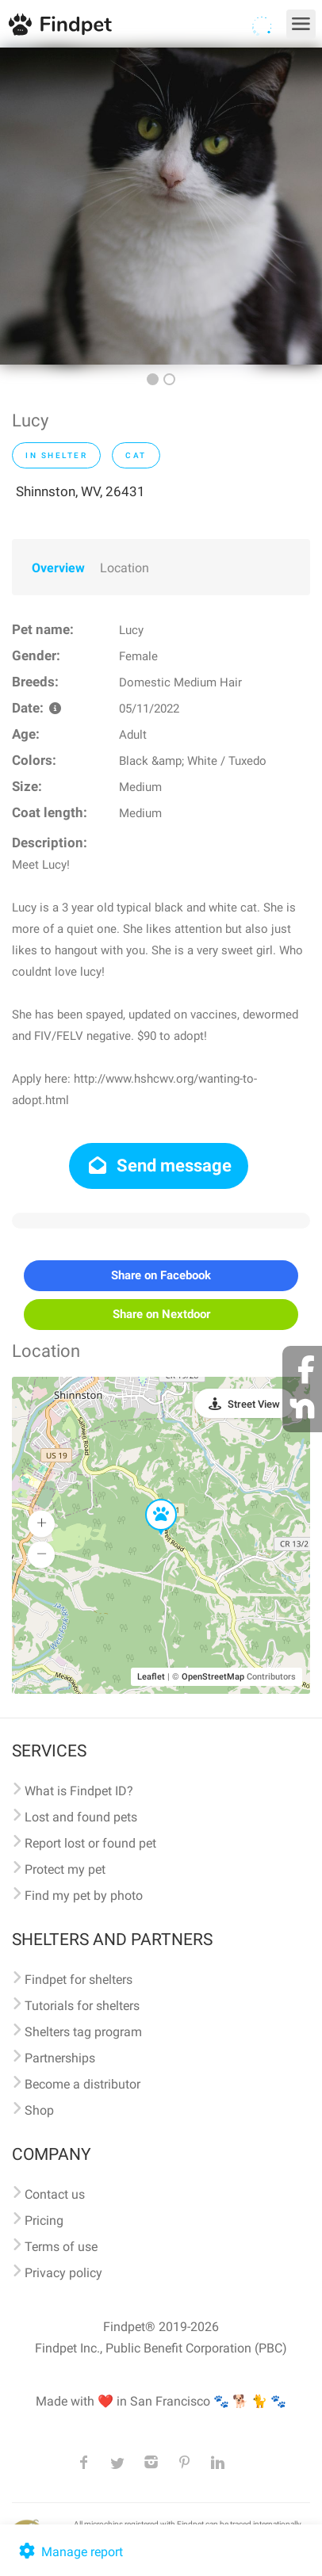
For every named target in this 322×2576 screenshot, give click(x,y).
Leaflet (151, 1677)
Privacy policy (63, 2272)
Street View (254, 1404)
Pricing (44, 2220)
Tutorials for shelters (82, 2005)
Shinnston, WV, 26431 (80, 491)
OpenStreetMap (213, 1677)
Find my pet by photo (84, 1895)
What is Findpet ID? (79, 1790)
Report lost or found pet (90, 1843)
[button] (150, 1499)
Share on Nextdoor (161, 1314)
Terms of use (61, 2246)
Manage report (69, 2551)
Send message (159, 1165)
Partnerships (60, 2058)
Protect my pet (65, 1869)
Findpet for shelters (78, 1979)
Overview (58, 567)
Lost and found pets (81, 1817)
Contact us (55, 2194)
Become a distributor (82, 2084)
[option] (161, 206)
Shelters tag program (83, 2031)
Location (124, 567)
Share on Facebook (161, 1275)
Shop (39, 2110)
